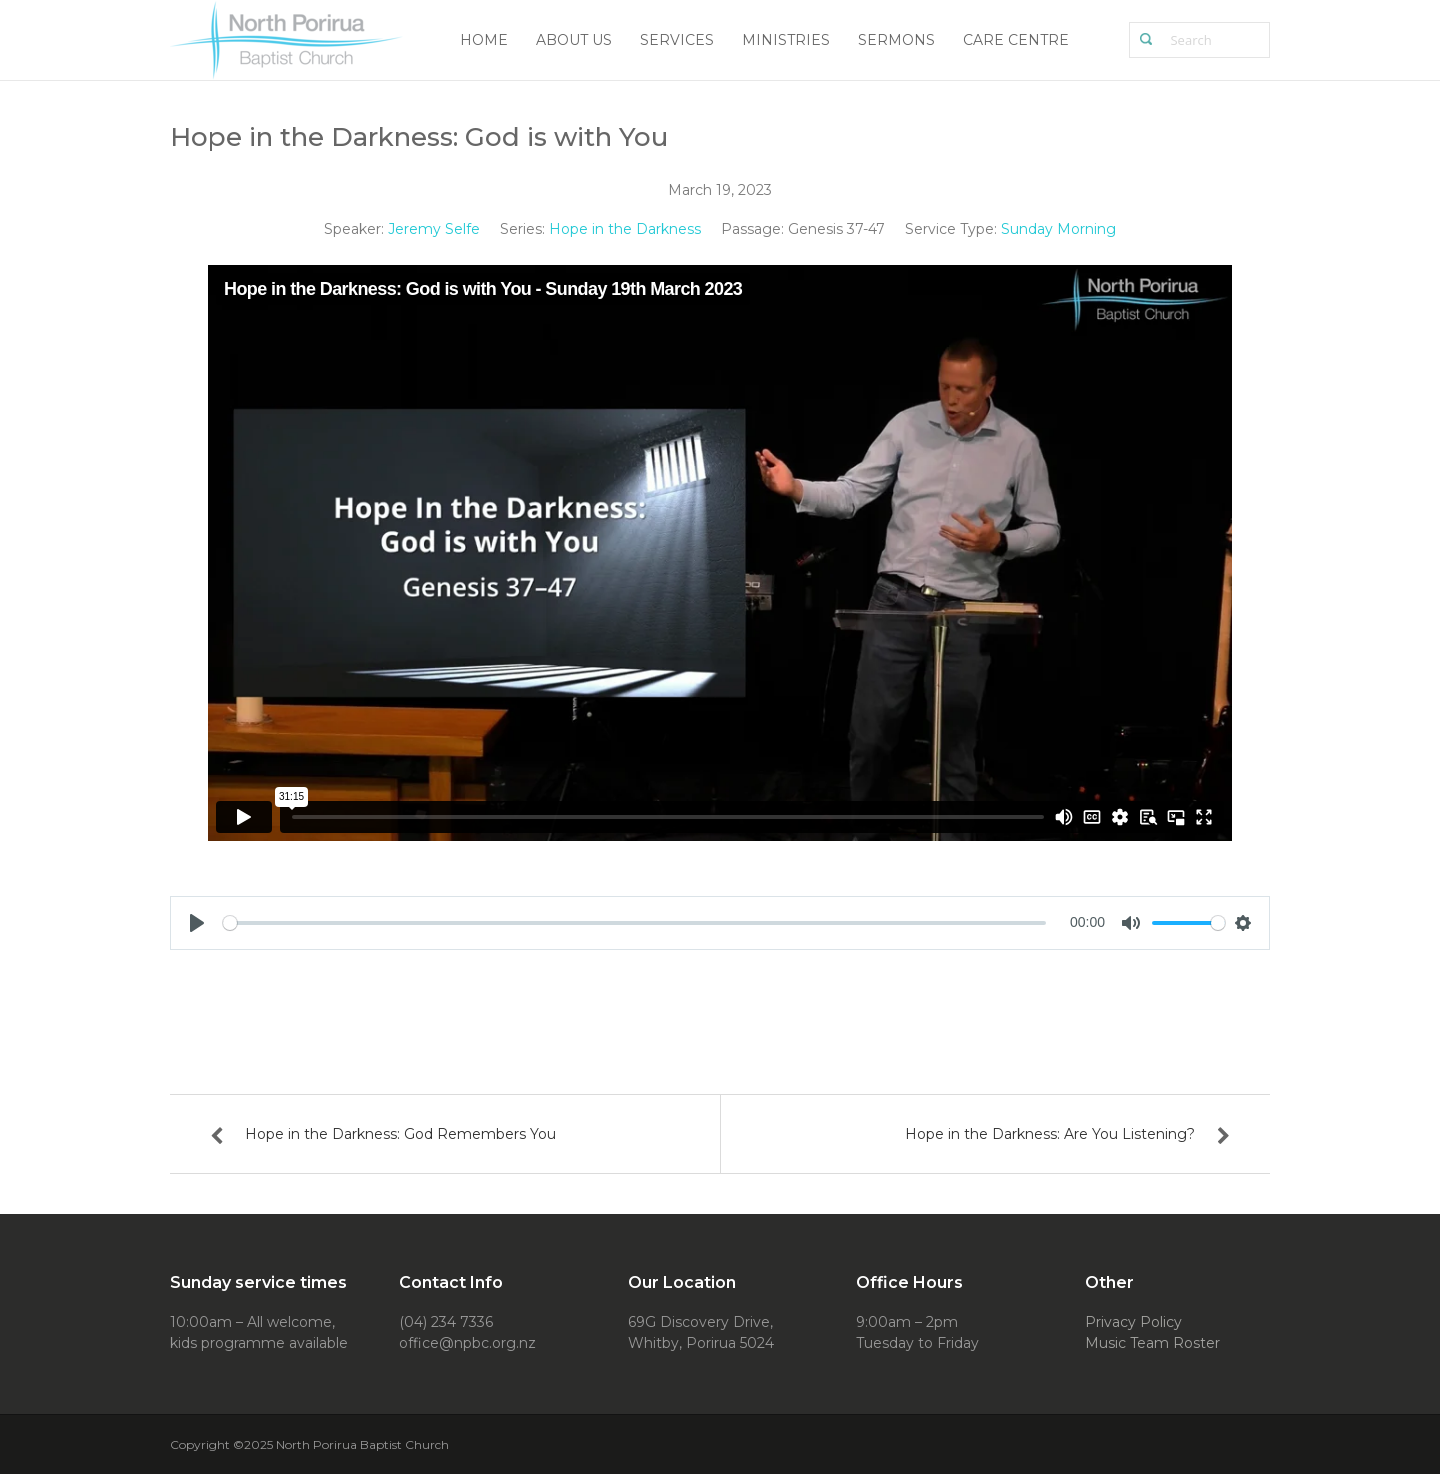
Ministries (786, 40)
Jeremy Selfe (434, 229)
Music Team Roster (1152, 1343)
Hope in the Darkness (625, 229)
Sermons (896, 40)
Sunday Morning (1058, 229)
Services (677, 40)
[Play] (197, 923)
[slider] (634, 923)
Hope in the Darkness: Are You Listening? (1050, 1134)
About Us (574, 40)
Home (484, 40)
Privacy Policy (1133, 1322)
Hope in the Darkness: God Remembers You (400, 1134)
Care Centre (1016, 40)
